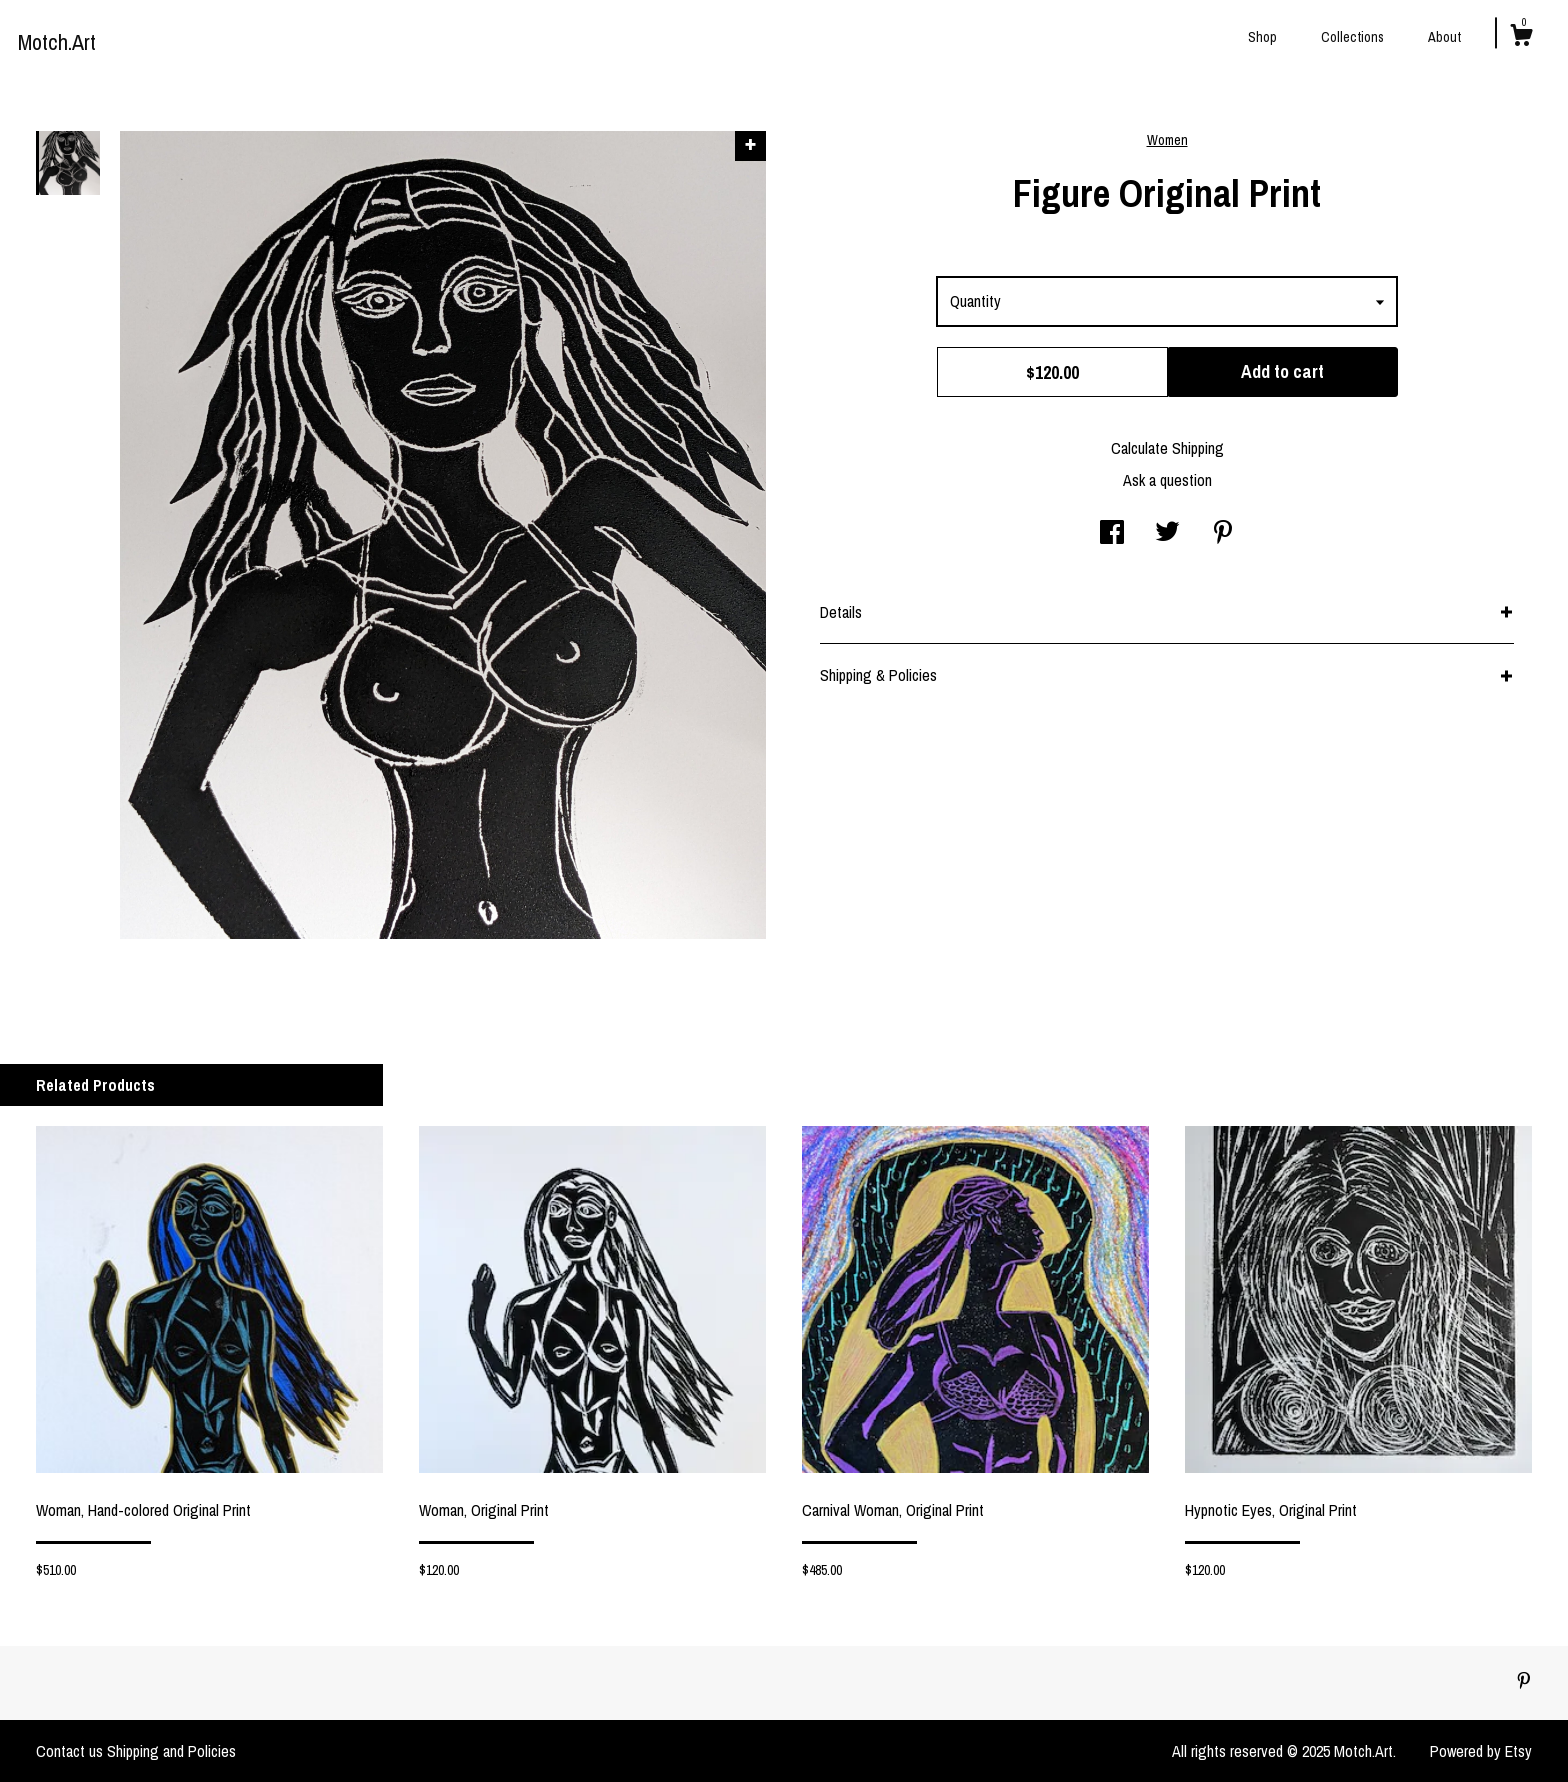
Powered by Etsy (1481, 1751)
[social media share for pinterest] (1223, 534)
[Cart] (1521, 38)
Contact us (69, 1751)
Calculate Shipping (1167, 448)
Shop (1262, 37)
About (1444, 37)
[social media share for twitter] (1167, 534)
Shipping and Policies (171, 1751)
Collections (1352, 37)
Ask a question (1167, 480)
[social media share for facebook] (1112, 534)
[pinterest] (1524, 1682)
